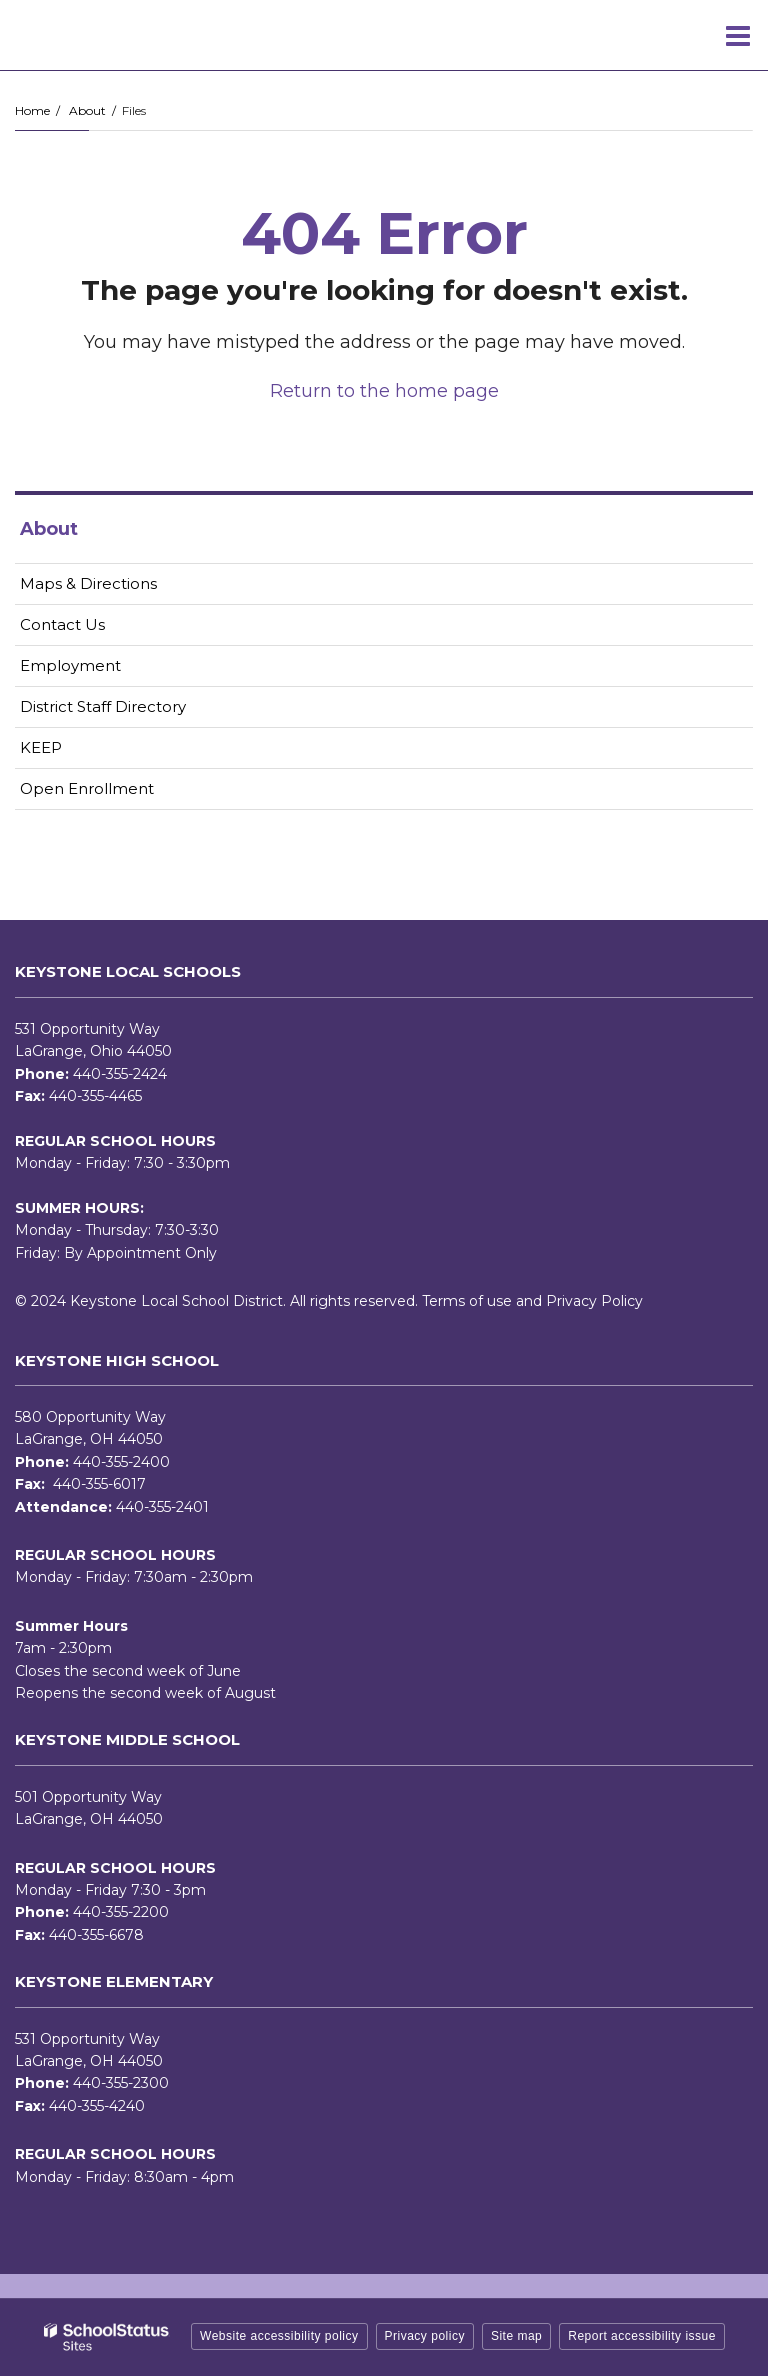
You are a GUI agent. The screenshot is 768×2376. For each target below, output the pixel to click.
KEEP (41, 747)
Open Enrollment (87, 788)
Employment (102, 669)
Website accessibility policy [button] (279, 2336)
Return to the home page (384, 391)
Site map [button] (516, 2336)
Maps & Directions (88, 583)
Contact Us (62, 624)
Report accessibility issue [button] (642, 2336)
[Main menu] (738, 35)
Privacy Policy (594, 1301)
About (87, 110)
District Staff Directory (103, 706)
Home (32, 110)
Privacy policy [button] (425, 2336)
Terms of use (467, 1301)
